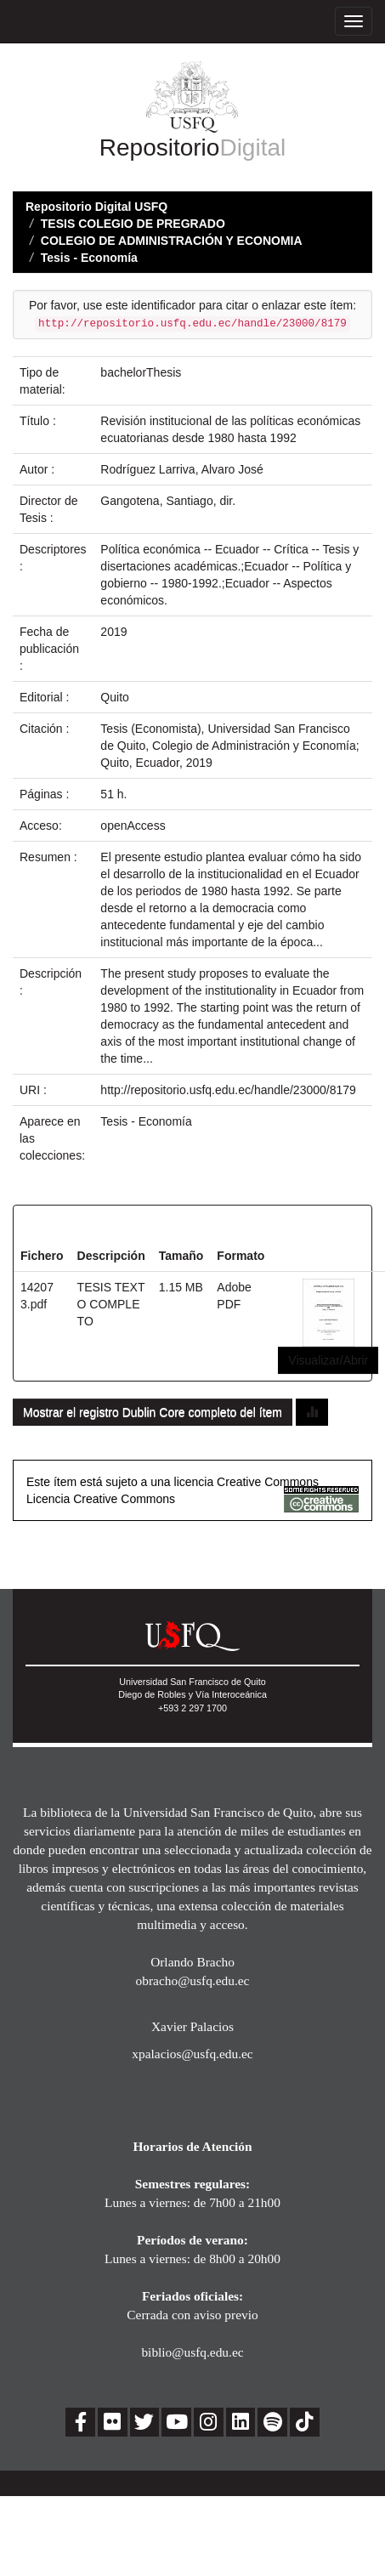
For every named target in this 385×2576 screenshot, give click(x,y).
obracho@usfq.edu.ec (193, 1980)
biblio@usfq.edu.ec (192, 2352)
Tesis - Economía (89, 257)
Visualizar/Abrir (328, 1360)
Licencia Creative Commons (100, 1499)
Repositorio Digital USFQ (96, 206)
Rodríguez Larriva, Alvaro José (181, 469)
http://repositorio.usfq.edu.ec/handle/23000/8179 (227, 1090)
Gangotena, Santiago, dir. (167, 501)
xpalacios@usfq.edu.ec (192, 2053)
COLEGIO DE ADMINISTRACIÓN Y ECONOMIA (172, 240)
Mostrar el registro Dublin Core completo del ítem (152, 1412)
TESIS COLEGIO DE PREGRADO (133, 223)
